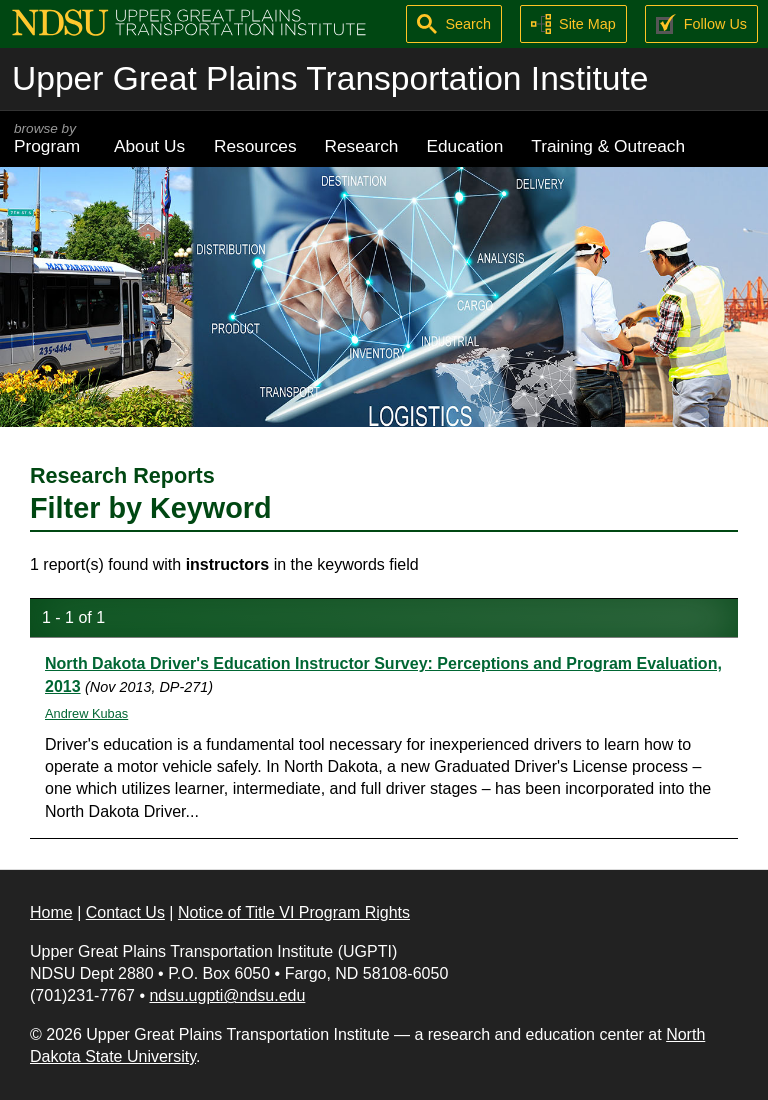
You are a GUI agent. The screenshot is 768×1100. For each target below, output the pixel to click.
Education (464, 146)
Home (51, 912)
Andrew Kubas (86, 713)
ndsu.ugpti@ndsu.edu (227, 995)
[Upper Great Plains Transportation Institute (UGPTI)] (189, 21)
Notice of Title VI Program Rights (294, 912)
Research (362, 146)
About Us (149, 146)
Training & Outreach (608, 146)
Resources (255, 146)
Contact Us (125, 912)
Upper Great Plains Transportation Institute (330, 78)
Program (50, 138)
